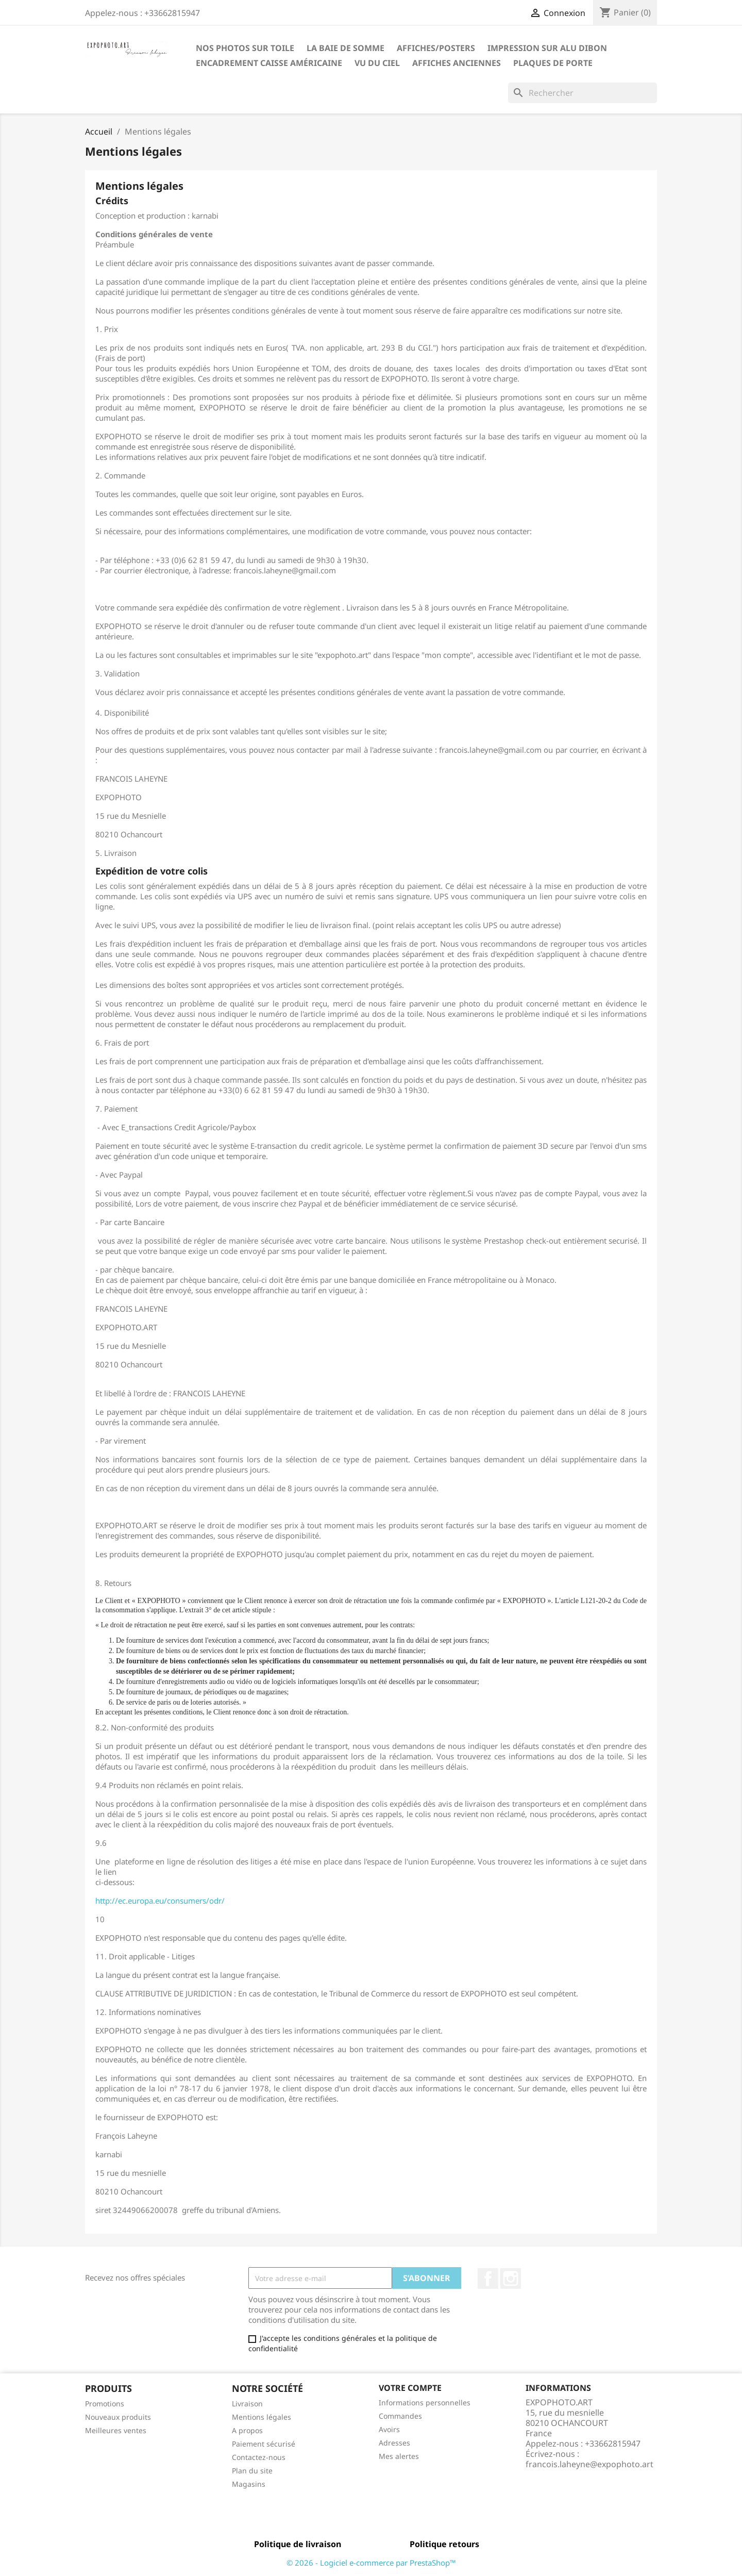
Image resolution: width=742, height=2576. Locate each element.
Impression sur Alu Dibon (547, 48)
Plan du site (252, 2470)
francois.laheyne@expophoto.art (589, 2464)
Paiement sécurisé (263, 2444)
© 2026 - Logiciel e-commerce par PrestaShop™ (371, 2562)
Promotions (104, 2403)
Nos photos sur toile (245, 48)
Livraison (247, 2403)
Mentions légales (261, 2417)
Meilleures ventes (115, 2430)
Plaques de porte (553, 63)
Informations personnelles (424, 2402)
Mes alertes (399, 2456)
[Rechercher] (582, 92)
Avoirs (389, 2429)
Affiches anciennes (456, 63)
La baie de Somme (345, 48)
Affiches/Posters (436, 48)
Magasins (248, 2484)
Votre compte (410, 2387)
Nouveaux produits (118, 2417)
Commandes (400, 2416)
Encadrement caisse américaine (269, 63)
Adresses (394, 2443)
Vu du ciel (377, 63)
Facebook (488, 2278)
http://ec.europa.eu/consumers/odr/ (160, 1900)
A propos (247, 2430)
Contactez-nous (258, 2457)
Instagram (510, 2278)
